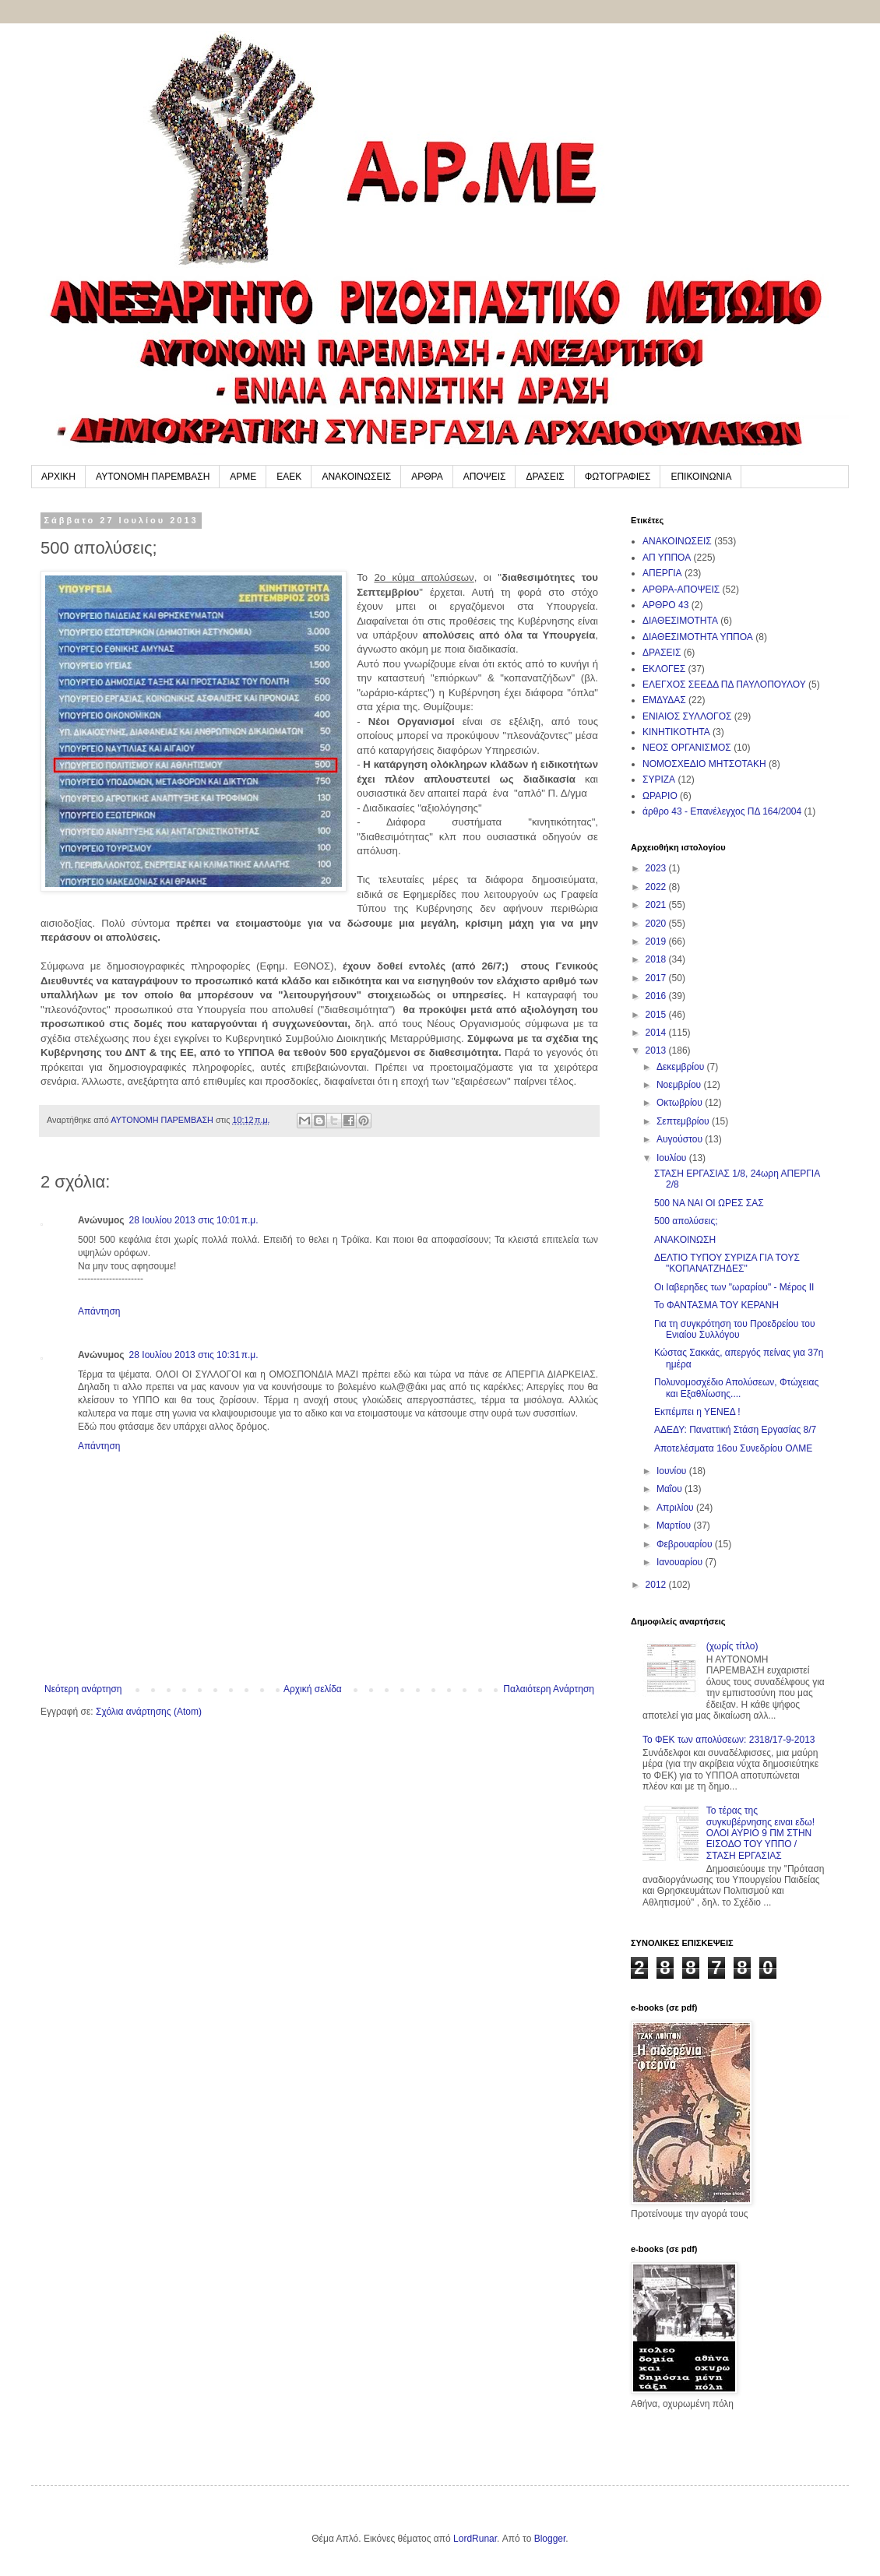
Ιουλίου (672, 1158)
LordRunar (475, 2538)
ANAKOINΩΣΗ (685, 1239)
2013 (657, 1050)
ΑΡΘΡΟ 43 (665, 605)
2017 (657, 978)
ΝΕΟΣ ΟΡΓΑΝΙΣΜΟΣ (686, 747)
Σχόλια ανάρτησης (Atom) (149, 1711)
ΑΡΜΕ (243, 476)
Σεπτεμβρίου (684, 1121)
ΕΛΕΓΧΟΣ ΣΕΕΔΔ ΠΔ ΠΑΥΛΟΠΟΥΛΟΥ (724, 684)
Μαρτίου (675, 1525)
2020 (657, 923)
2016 (657, 996)
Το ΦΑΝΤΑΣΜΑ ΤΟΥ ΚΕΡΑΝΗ (716, 1305)
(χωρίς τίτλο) (732, 1646)
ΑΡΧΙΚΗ (58, 476)
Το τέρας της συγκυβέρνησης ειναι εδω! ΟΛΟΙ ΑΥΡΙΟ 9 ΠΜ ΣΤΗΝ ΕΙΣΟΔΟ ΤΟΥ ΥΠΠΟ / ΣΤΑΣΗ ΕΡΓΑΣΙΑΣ (760, 1833)
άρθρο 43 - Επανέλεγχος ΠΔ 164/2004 (721, 811)
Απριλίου (676, 1507)
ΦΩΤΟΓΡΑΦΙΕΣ (618, 476)
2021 (657, 904)
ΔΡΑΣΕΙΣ (545, 476)
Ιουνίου (672, 1471)
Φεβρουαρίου (685, 1544)
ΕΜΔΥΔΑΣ (664, 700)
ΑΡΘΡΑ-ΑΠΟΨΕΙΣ (681, 589)
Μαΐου (670, 1488)
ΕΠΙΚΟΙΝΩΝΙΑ (701, 476)
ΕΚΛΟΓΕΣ (663, 668)
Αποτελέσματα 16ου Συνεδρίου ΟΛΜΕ (733, 1448)
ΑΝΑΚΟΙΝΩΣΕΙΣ (356, 476)
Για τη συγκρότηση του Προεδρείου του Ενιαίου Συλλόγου (734, 1329)
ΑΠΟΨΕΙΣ (484, 476)
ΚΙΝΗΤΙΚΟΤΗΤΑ (676, 732)
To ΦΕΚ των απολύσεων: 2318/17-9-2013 (728, 1739)
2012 (657, 1584)
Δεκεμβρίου (681, 1066)
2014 (657, 1032)
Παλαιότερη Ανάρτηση (548, 1689)
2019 (657, 941)
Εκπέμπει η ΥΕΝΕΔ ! (697, 1411)
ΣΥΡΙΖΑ (658, 779)
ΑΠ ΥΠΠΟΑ (666, 557)
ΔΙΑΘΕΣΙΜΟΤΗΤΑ (680, 620)
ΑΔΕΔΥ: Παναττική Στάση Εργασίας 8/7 (735, 1429)
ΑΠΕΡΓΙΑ (662, 573)
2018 (657, 959)
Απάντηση (99, 1311)
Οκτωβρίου (680, 1102)
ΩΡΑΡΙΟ (660, 795)
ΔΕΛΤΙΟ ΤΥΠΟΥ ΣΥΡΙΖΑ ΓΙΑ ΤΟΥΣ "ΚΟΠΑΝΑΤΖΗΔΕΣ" (727, 1263)
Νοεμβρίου (680, 1084)
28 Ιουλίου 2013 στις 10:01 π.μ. (194, 1220)
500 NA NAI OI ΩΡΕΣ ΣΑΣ (709, 1203)
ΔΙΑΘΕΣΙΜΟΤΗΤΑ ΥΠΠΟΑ (697, 637)
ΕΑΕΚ (288, 476)
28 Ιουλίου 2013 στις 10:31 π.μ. (194, 1355)
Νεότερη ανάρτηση (82, 1689)
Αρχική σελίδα (312, 1689)
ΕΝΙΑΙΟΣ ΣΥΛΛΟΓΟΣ (686, 716)
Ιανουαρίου (681, 1562)
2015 (657, 1014)
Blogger (550, 2538)
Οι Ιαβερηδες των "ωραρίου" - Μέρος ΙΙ (734, 1287)
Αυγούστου (680, 1139)
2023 (657, 868)
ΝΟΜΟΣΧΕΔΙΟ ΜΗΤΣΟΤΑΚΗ (704, 763)
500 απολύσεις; (686, 1221)
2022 (657, 887)
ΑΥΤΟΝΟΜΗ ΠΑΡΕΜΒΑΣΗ (152, 476)
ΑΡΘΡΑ (426, 476)
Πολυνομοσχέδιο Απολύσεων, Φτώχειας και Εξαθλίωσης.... (736, 1388)
